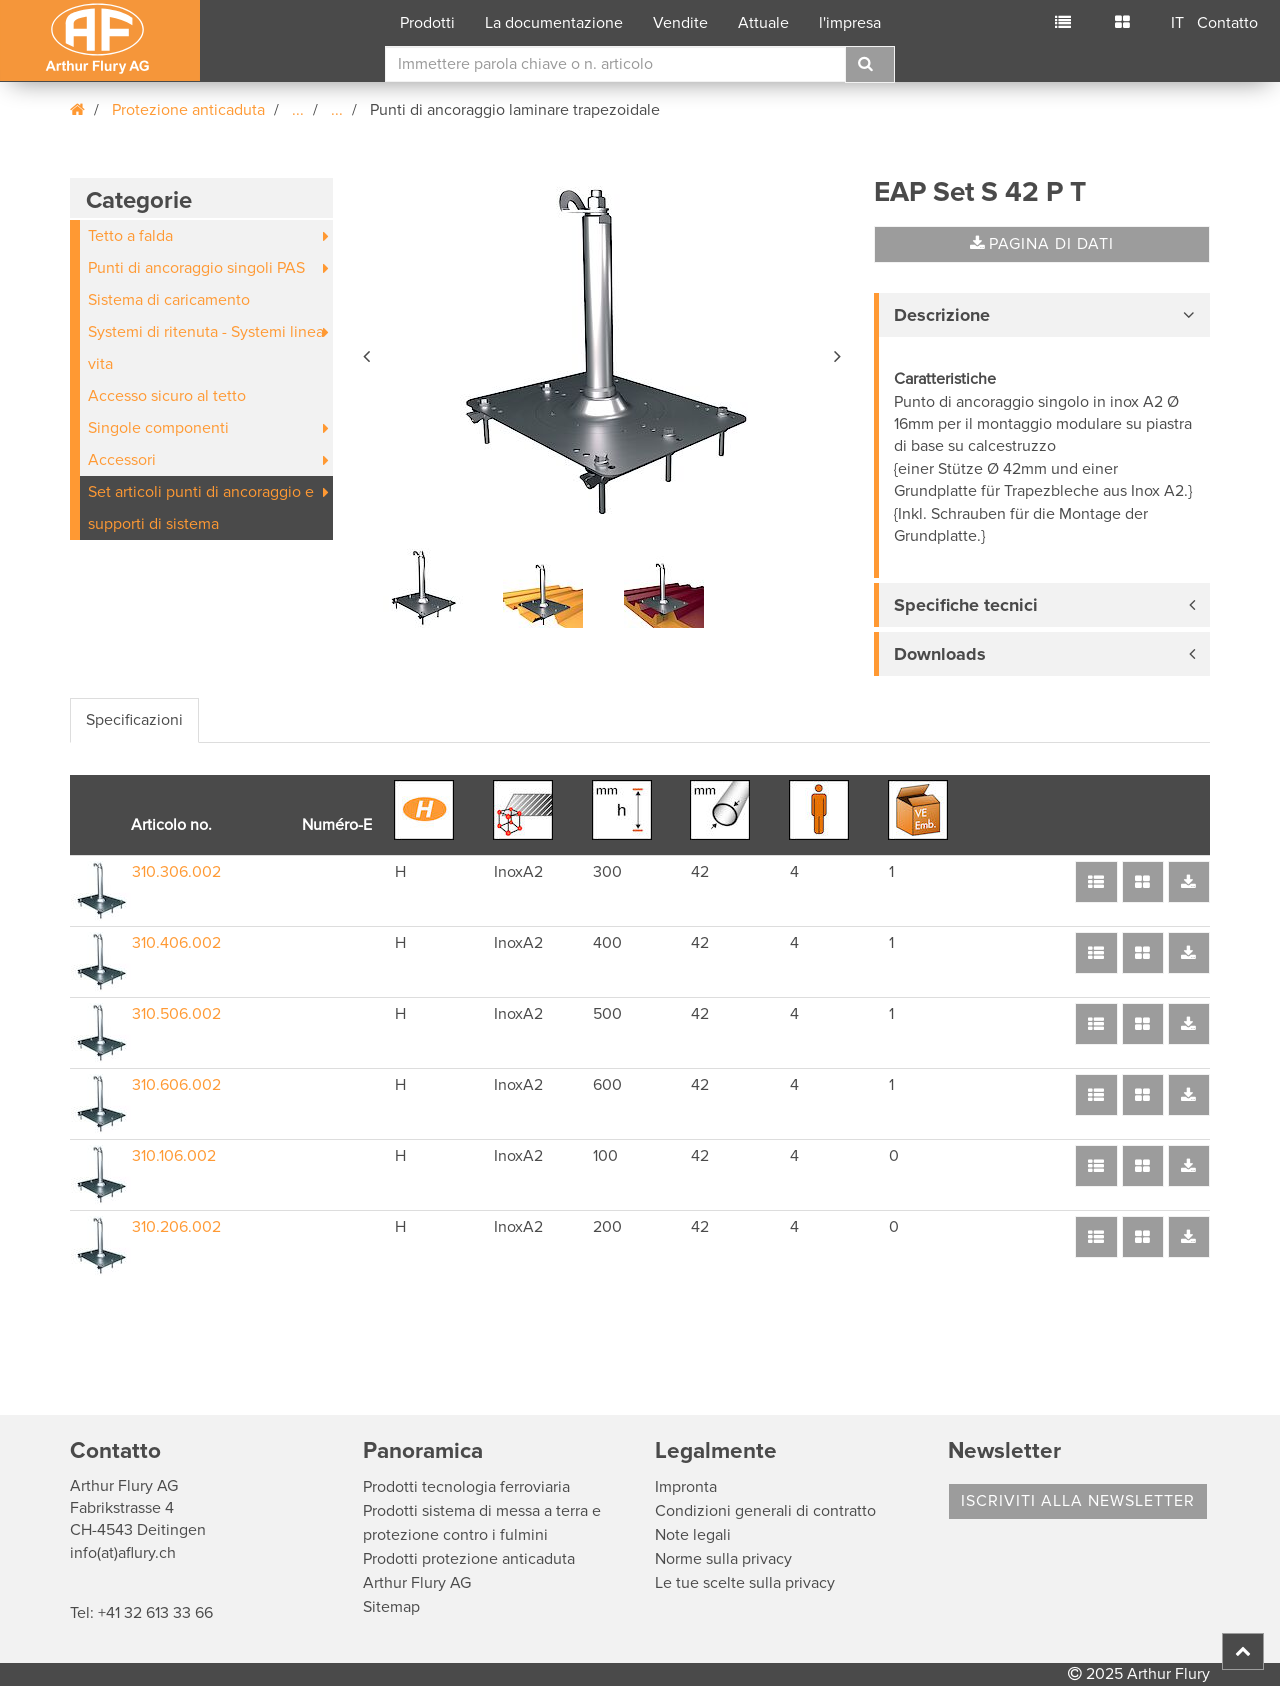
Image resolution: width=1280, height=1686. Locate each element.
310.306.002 (176, 872)
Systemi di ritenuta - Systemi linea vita (206, 348)
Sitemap (391, 1607)
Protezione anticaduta (188, 110)
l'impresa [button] (850, 23)
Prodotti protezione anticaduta (469, 1559)
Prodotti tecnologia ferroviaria (466, 1487)
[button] (368, 353)
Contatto (1227, 23)
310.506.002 (176, 1014)
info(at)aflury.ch (123, 1553)
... (298, 110)
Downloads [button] (940, 654)
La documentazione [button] (554, 23)
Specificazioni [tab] (134, 720)
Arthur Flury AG (417, 1583)
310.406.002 (176, 943)
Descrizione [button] (942, 315)
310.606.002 (176, 1085)
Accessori (122, 460)
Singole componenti (158, 428)
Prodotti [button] (427, 23)
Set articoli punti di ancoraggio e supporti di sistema (201, 508)
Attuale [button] (763, 23)
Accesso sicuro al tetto (167, 396)
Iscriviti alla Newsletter (1078, 1501)
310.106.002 (174, 1156)
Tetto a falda (130, 236)
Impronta (686, 1487)
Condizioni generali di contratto (765, 1511)
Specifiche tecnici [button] (966, 605)
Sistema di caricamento (169, 300)
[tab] (1042, 315)
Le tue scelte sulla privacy (745, 1583)
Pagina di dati (1042, 244)
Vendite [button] (680, 23)
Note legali (693, 1535)
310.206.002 (176, 1227)
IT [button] (1177, 23)
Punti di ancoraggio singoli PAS (196, 268)
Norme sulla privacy (723, 1559)
